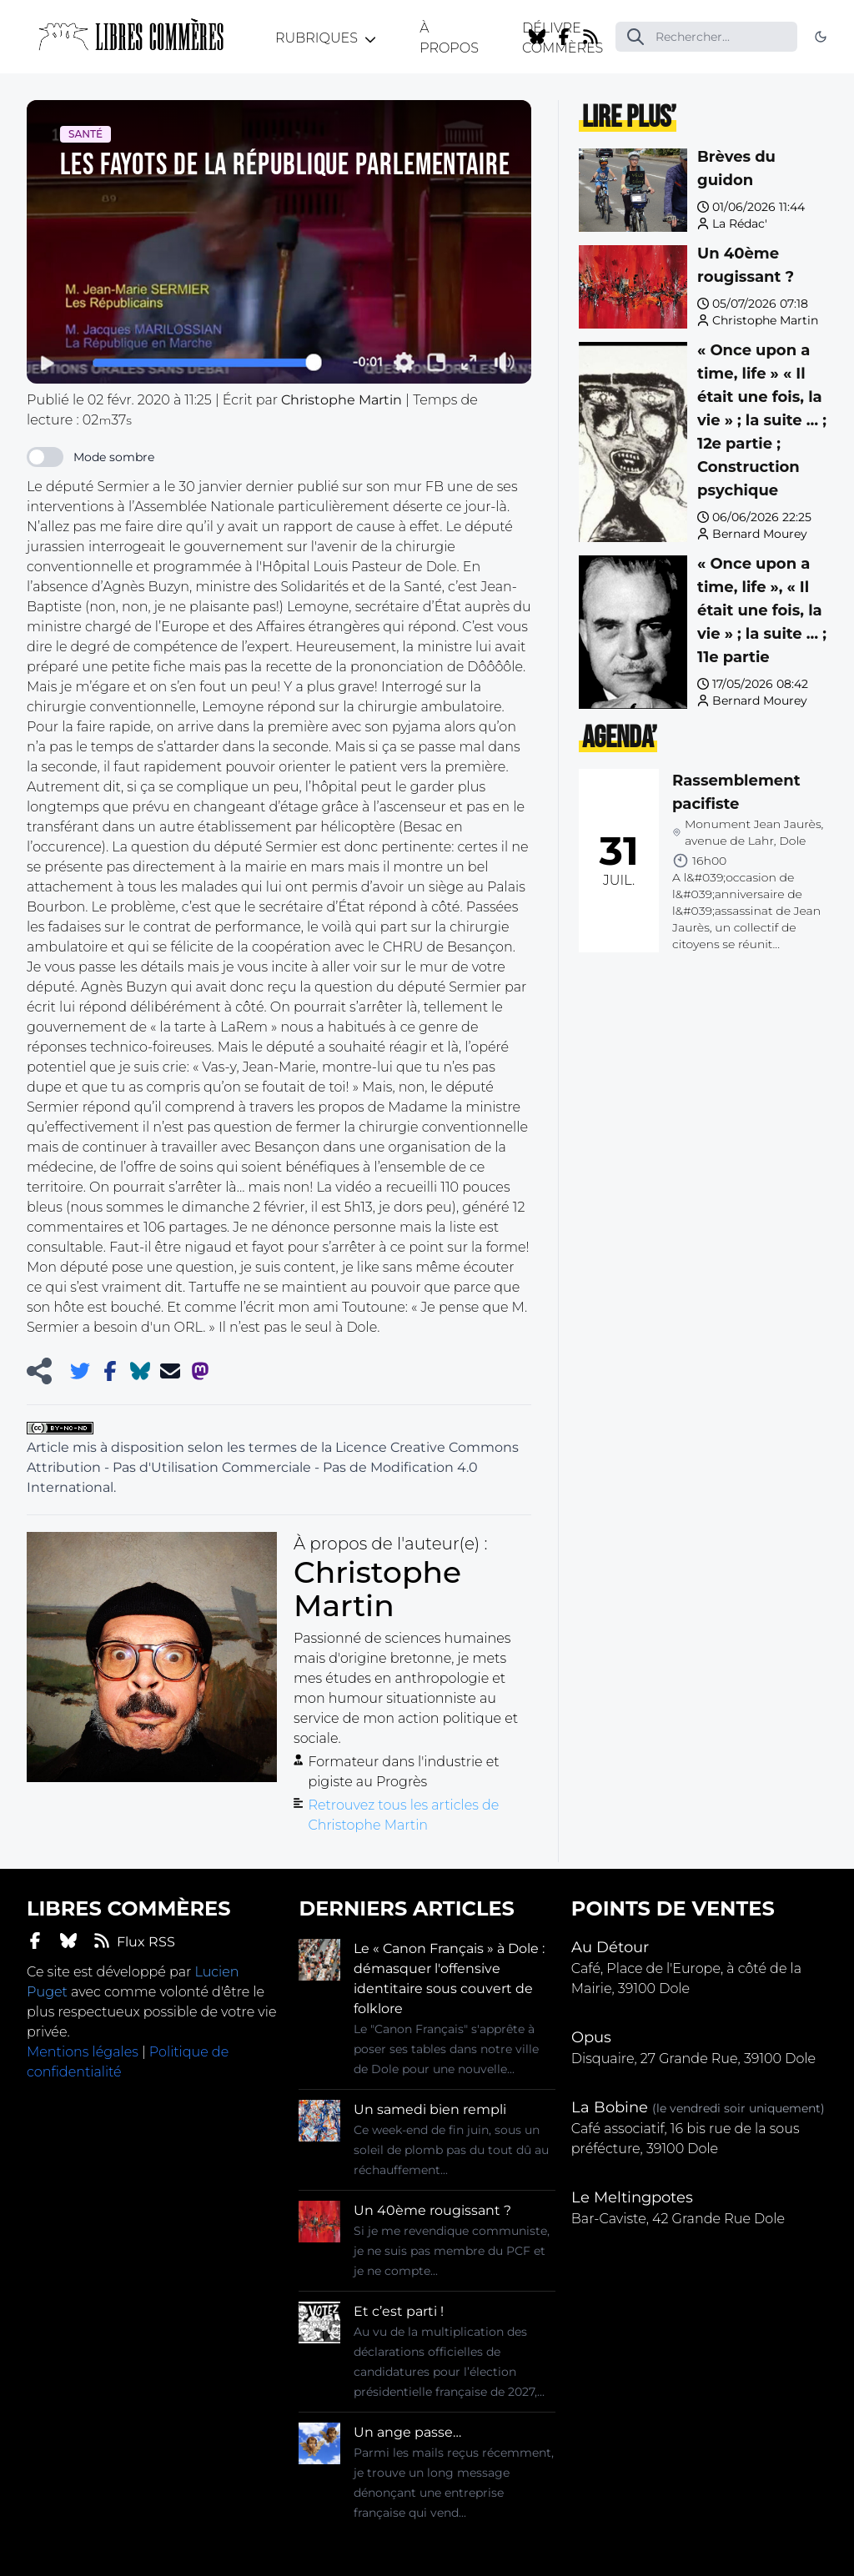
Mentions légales (82, 2052)
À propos (449, 38)
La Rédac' (739, 223)
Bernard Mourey (759, 533)
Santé (85, 134)
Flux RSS (134, 1941)
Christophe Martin (765, 320)
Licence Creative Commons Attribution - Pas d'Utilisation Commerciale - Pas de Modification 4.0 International (273, 1467)
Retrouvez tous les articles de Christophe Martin (403, 1815)
